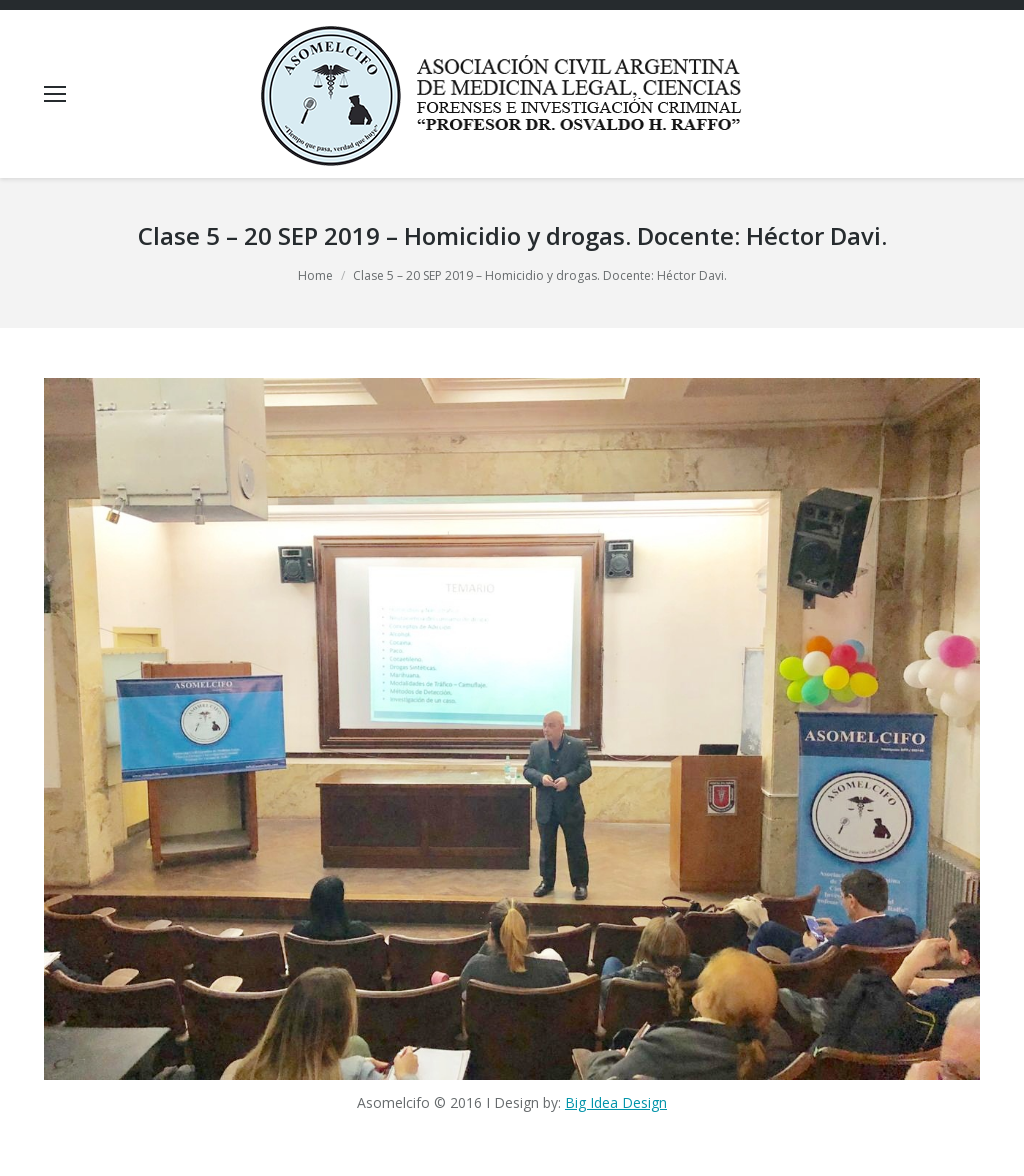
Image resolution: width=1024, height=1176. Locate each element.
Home (315, 275)
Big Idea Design (616, 1102)
